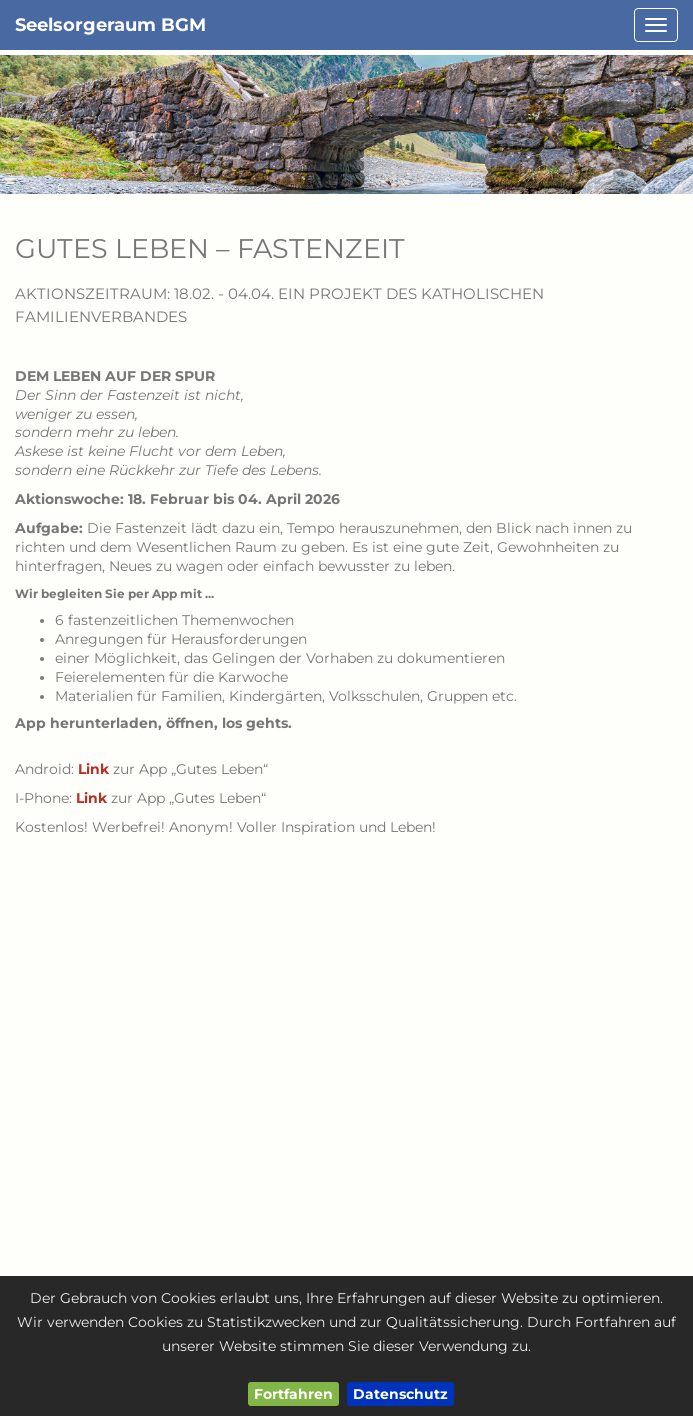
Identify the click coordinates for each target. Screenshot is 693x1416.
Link (93, 769)
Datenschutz (400, 1394)
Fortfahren (293, 1394)
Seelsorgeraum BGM (110, 25)
